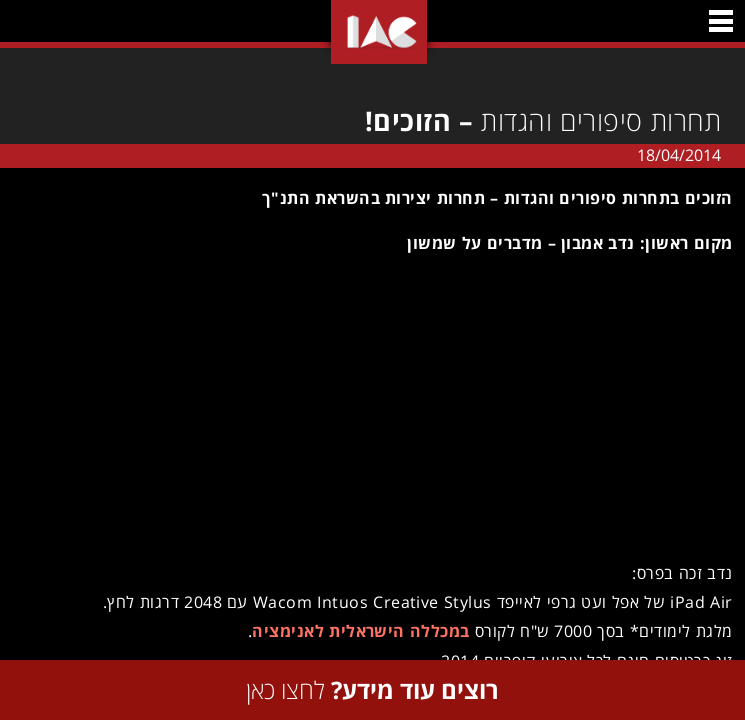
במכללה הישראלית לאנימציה (360, 631)
